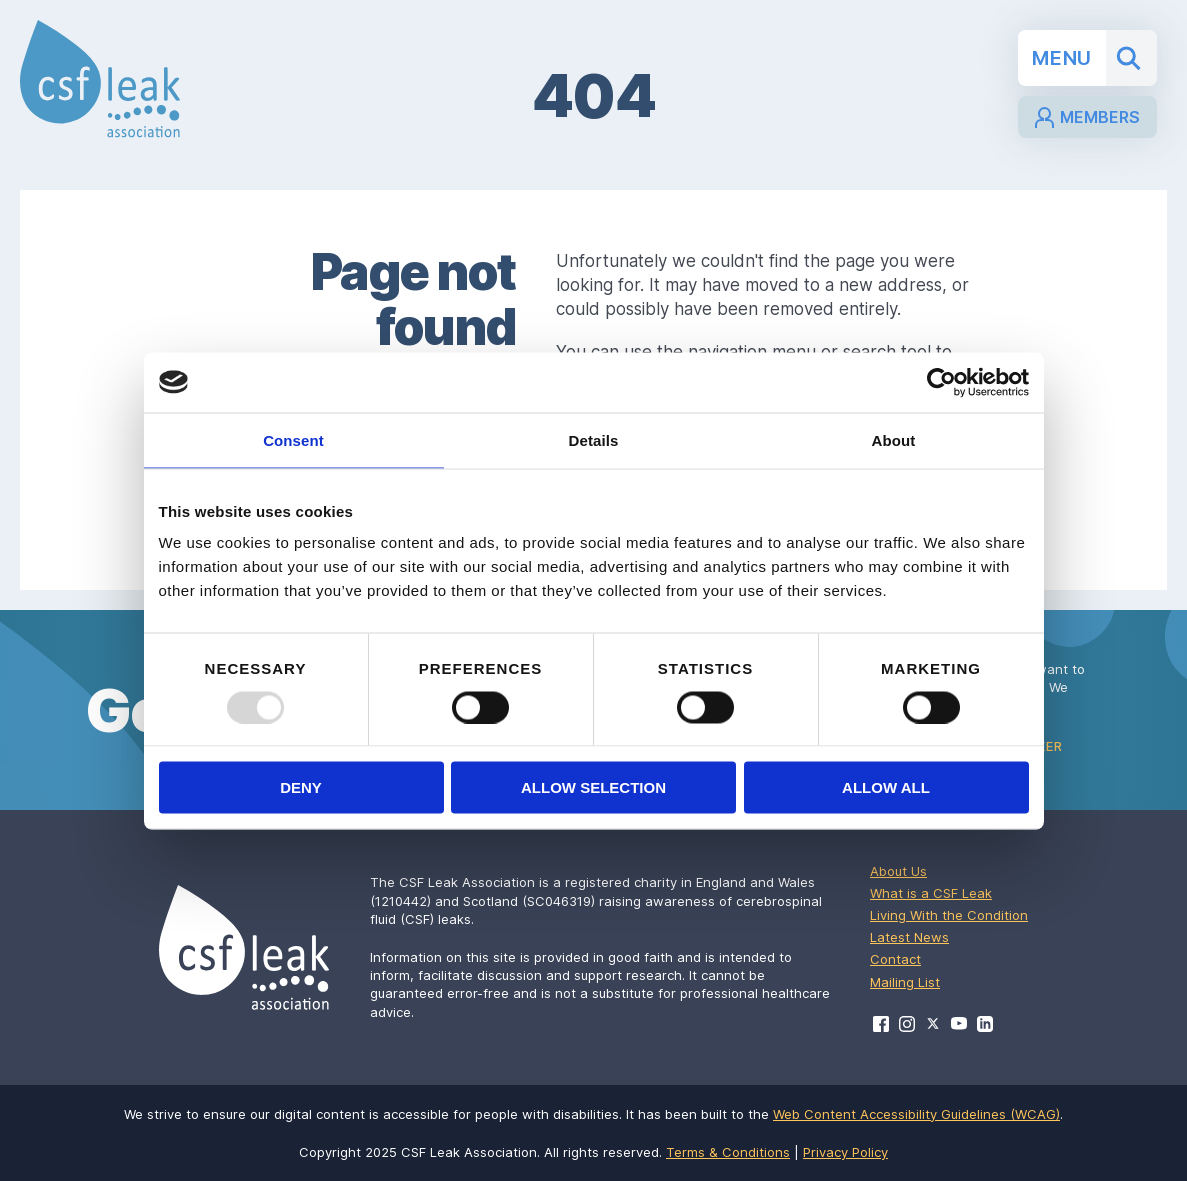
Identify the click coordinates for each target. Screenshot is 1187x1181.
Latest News (909, 937)
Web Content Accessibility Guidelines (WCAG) (916, 1114)
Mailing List (905, 982)
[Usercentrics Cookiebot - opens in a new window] (941, 382)
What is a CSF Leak (931, 893)
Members (1087, 117)
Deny (301, 787)
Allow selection (593, 787)
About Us (898, 871)
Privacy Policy (845, 1152)
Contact (895, 959)
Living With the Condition (949, 915)
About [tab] (894, 439)
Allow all (886, 787)
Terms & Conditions (728, 1152)
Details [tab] (594, 439)
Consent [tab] (293, 439)
